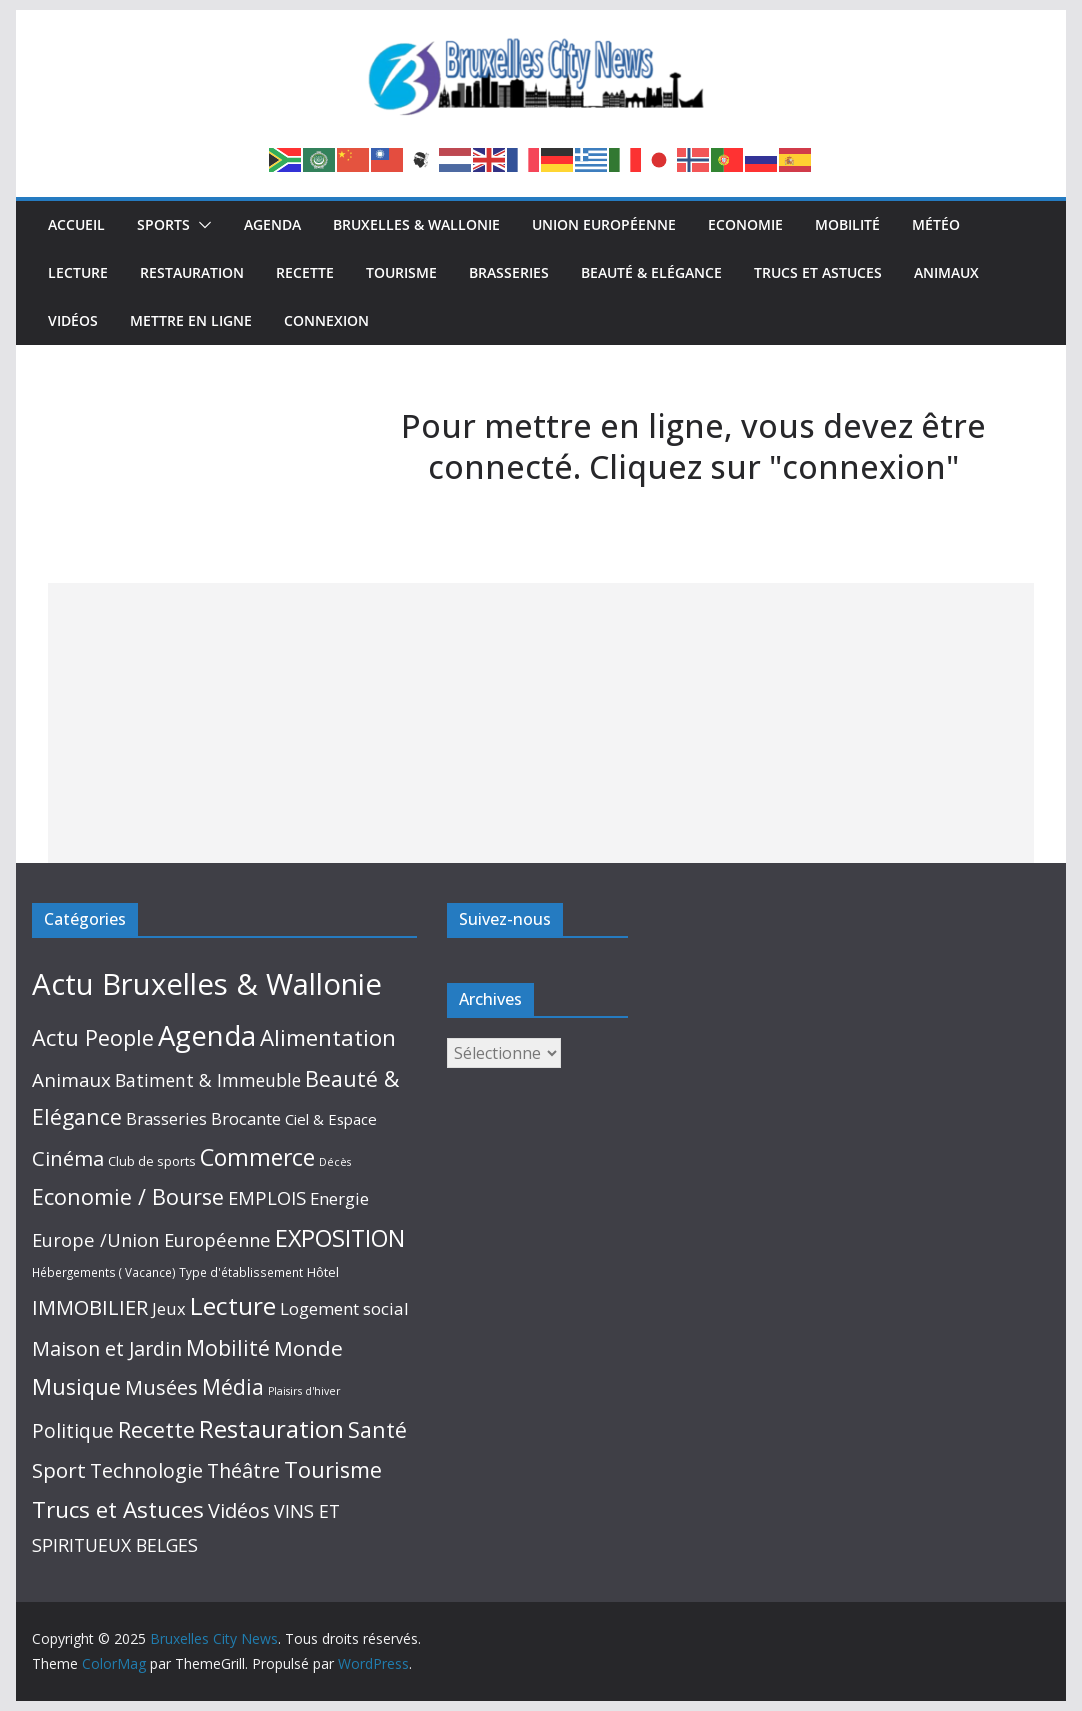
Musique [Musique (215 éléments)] (76, 1386)
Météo (936, 224)
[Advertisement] (541, 723)
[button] (201, 225)
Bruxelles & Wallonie (416, 224)
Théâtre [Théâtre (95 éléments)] (243, 1470)
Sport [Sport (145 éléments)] (59, 1470)
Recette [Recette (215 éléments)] (156, 1429)
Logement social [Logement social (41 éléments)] (344, 1308)
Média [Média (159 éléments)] (233, 1387)
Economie (745, 224)
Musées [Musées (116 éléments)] (161, 1387)
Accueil (76, 224)
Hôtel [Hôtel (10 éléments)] (323, 1272)
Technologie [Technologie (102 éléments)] (146, 1470)
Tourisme (401, 272)
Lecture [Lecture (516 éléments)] (233, 1305)
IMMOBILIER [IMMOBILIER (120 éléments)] (90, 1307)
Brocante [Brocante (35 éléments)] (246, 1118)
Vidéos (73, 320)
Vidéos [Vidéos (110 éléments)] (239, 1510)
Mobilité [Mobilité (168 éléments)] (228, 1347)
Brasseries (509, 272)
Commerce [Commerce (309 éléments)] (257, 1157)
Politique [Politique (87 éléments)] (73, 1430)
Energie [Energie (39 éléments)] (339, 1198)
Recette (305, 272)
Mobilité (847, 224)
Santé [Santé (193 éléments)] (377, 1429)
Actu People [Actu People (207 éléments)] (93, 1037)
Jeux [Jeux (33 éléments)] (169, 1308)
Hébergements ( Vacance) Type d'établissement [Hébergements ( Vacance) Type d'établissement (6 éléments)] (167, 1272)
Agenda (272, 224)
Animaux (946, 272)
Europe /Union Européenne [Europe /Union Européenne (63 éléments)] (151, 1239)
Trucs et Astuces (818, 272)
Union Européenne (604, 224)
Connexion (326, 320)
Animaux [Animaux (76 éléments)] (71, 1080)
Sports (163, 224)
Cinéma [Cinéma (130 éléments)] (68, 1158)
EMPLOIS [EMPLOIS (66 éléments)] (267, 1197)
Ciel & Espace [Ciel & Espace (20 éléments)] (331, 1119)
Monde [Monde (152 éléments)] (308, 1348)
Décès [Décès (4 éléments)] (335, 1162)
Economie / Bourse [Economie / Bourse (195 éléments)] (128, 1196)
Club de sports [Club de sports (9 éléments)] (152, 1161)
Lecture (78, 272)
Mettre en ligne (191, 320)
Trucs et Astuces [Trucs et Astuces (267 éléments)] (118, 1509)
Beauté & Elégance (651, 272)
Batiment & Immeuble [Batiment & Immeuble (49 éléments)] (208, 1080)
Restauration (192, 272)
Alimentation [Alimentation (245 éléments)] (328, 1037)
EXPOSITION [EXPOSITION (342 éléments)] (340, 1238)
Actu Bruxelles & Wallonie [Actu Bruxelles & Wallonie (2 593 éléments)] (207, 984)
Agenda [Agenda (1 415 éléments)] (207, 1035)
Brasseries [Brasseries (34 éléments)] (166, 1118)
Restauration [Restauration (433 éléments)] (271, 1428)
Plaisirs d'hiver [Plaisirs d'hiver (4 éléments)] (304, 1391)
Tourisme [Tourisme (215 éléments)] (333, 1469)
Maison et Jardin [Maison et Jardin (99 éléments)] (107, 1348)
